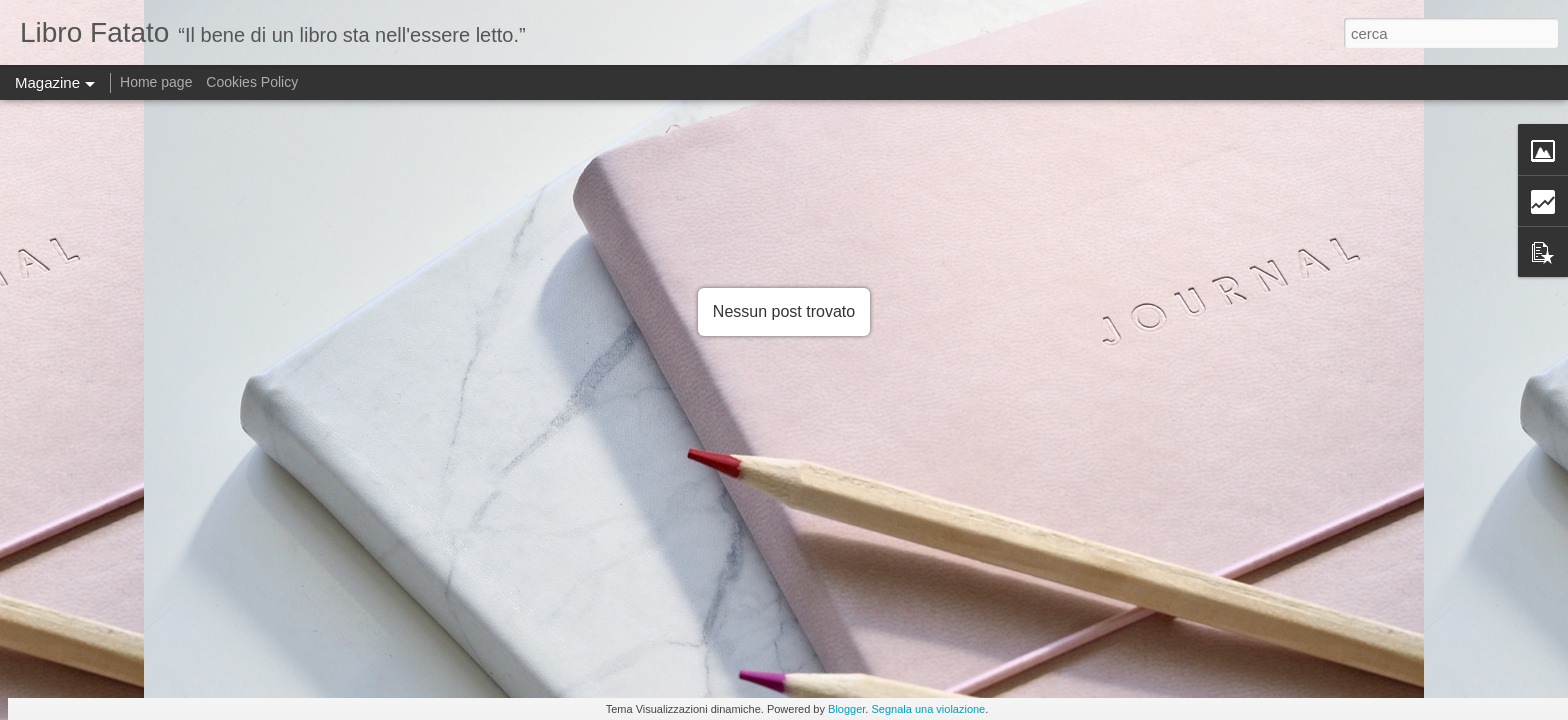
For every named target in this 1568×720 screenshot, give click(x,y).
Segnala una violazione (928, 709)
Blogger (846, 709)
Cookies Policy (252, 82)
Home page (156, 82)
